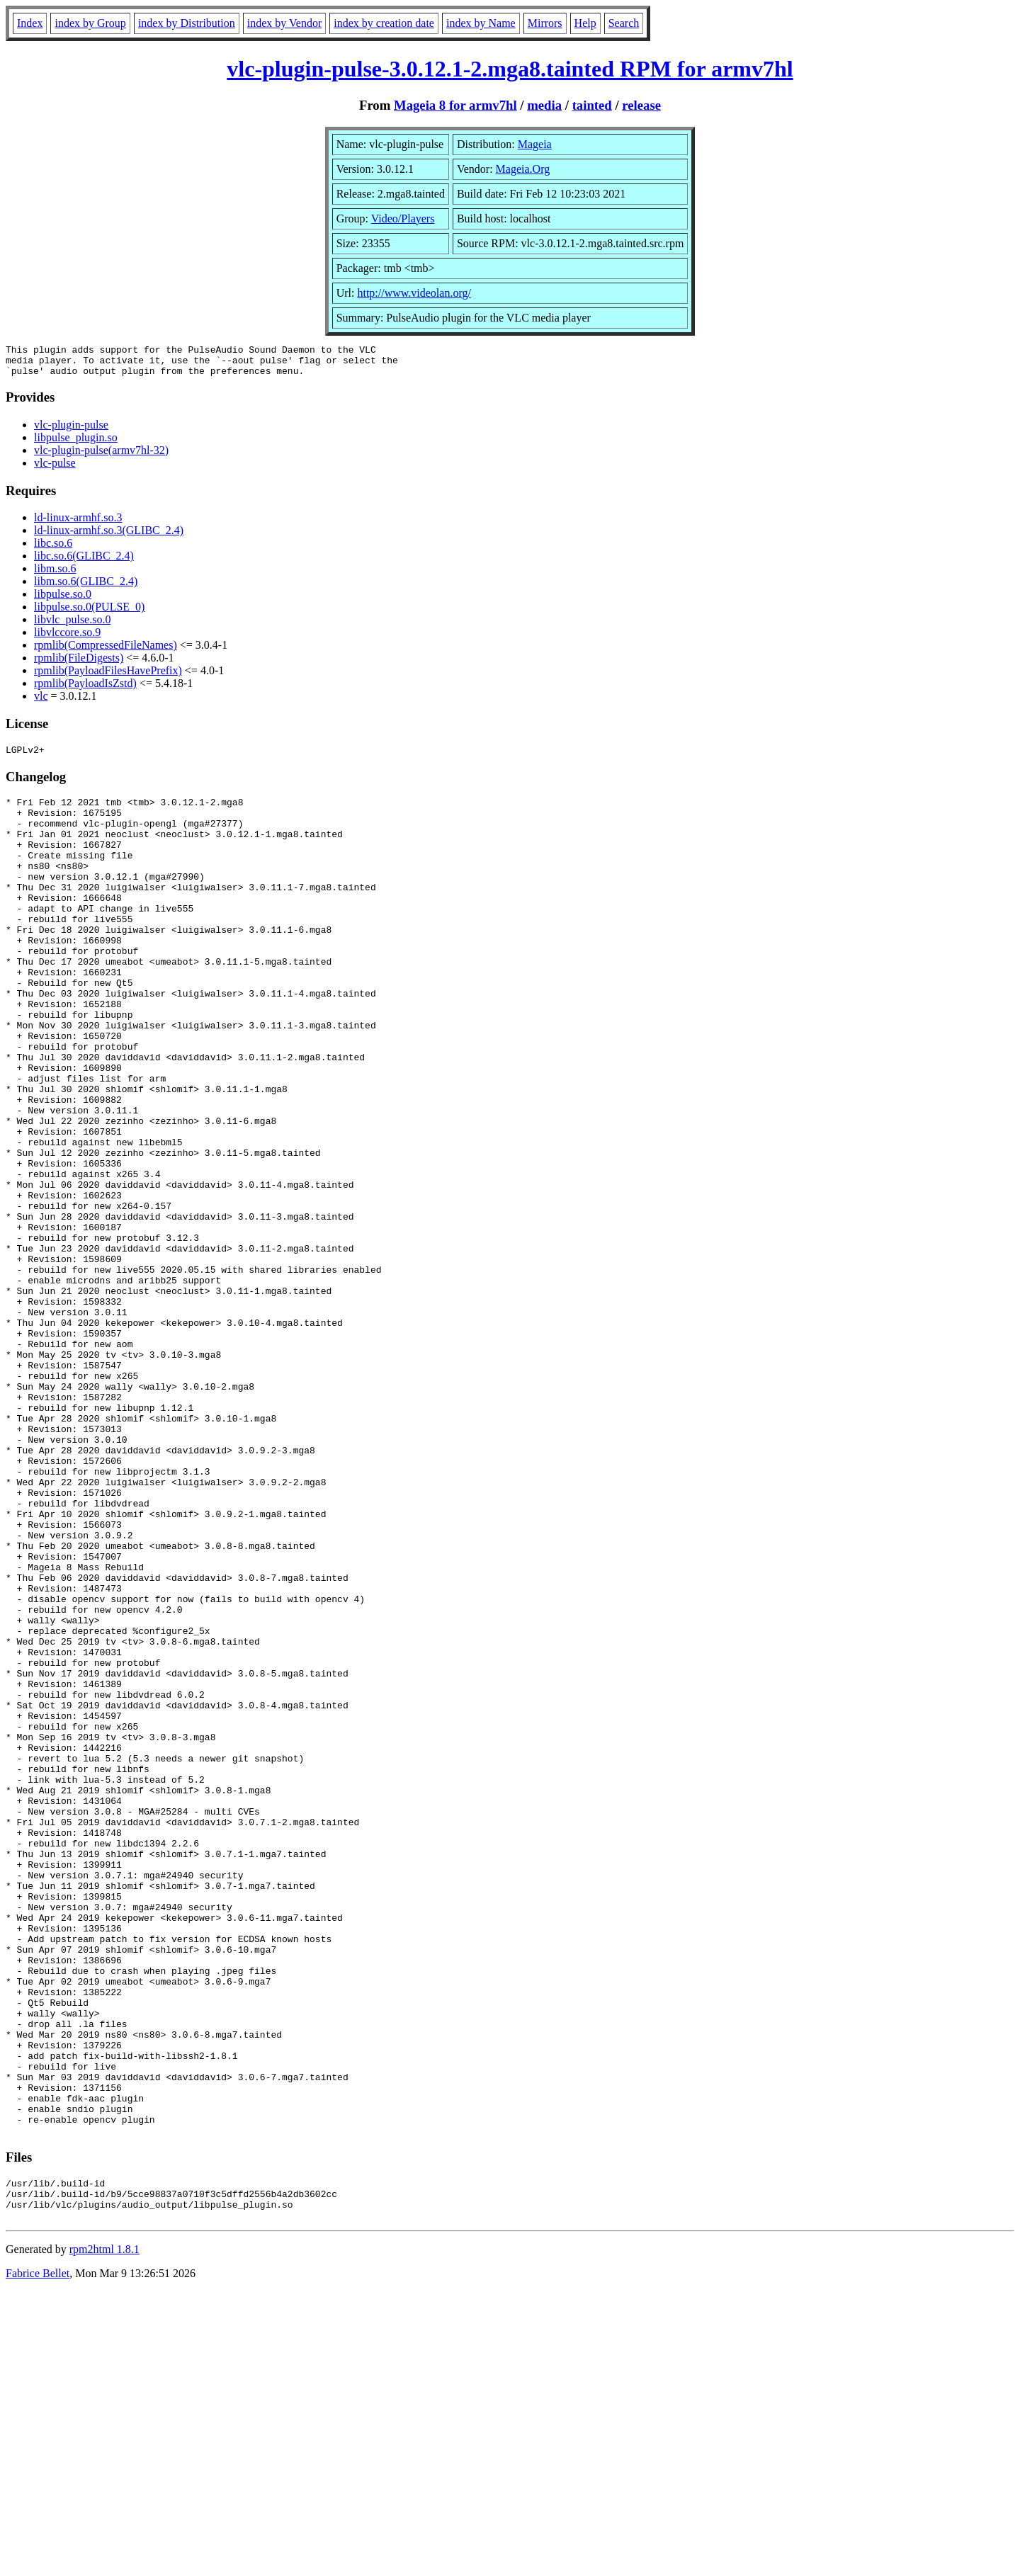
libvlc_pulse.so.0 (72, 626)
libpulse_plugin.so (76, 444)
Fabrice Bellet (37, 2558)
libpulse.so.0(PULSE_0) (89, 613)
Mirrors (545, 23)
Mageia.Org (523, 169)
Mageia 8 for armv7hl (455, 105)
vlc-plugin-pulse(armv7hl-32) (101, 456)
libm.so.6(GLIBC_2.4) (85, 587)
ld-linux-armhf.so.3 (78, 524)
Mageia (535, 144)
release (641, 105)
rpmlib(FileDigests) (78, 664)
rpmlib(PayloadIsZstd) (85, 689)
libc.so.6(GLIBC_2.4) (84, 562)
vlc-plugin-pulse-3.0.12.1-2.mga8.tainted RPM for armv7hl (510, 68)
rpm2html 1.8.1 (104, 2534)
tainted (592, 105)
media (544, 105)
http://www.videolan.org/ (413, 293)
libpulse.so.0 (62, 600)
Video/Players (403, 218)
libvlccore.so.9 (67, 638)
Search (624, 23)
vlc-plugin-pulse (71, 431)
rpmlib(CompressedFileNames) (105, 651)
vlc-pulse (55, 469)
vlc (41, 702)
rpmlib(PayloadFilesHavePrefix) (108, 677)
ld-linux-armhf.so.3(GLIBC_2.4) (108, 536)
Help (585, 23)
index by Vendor (284, 23)
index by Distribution (186, 23)
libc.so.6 (53, 549)
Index (29, 23)
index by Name (481, 23)
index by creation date (384, 23)
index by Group (90, 23)
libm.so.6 (55, 575)
